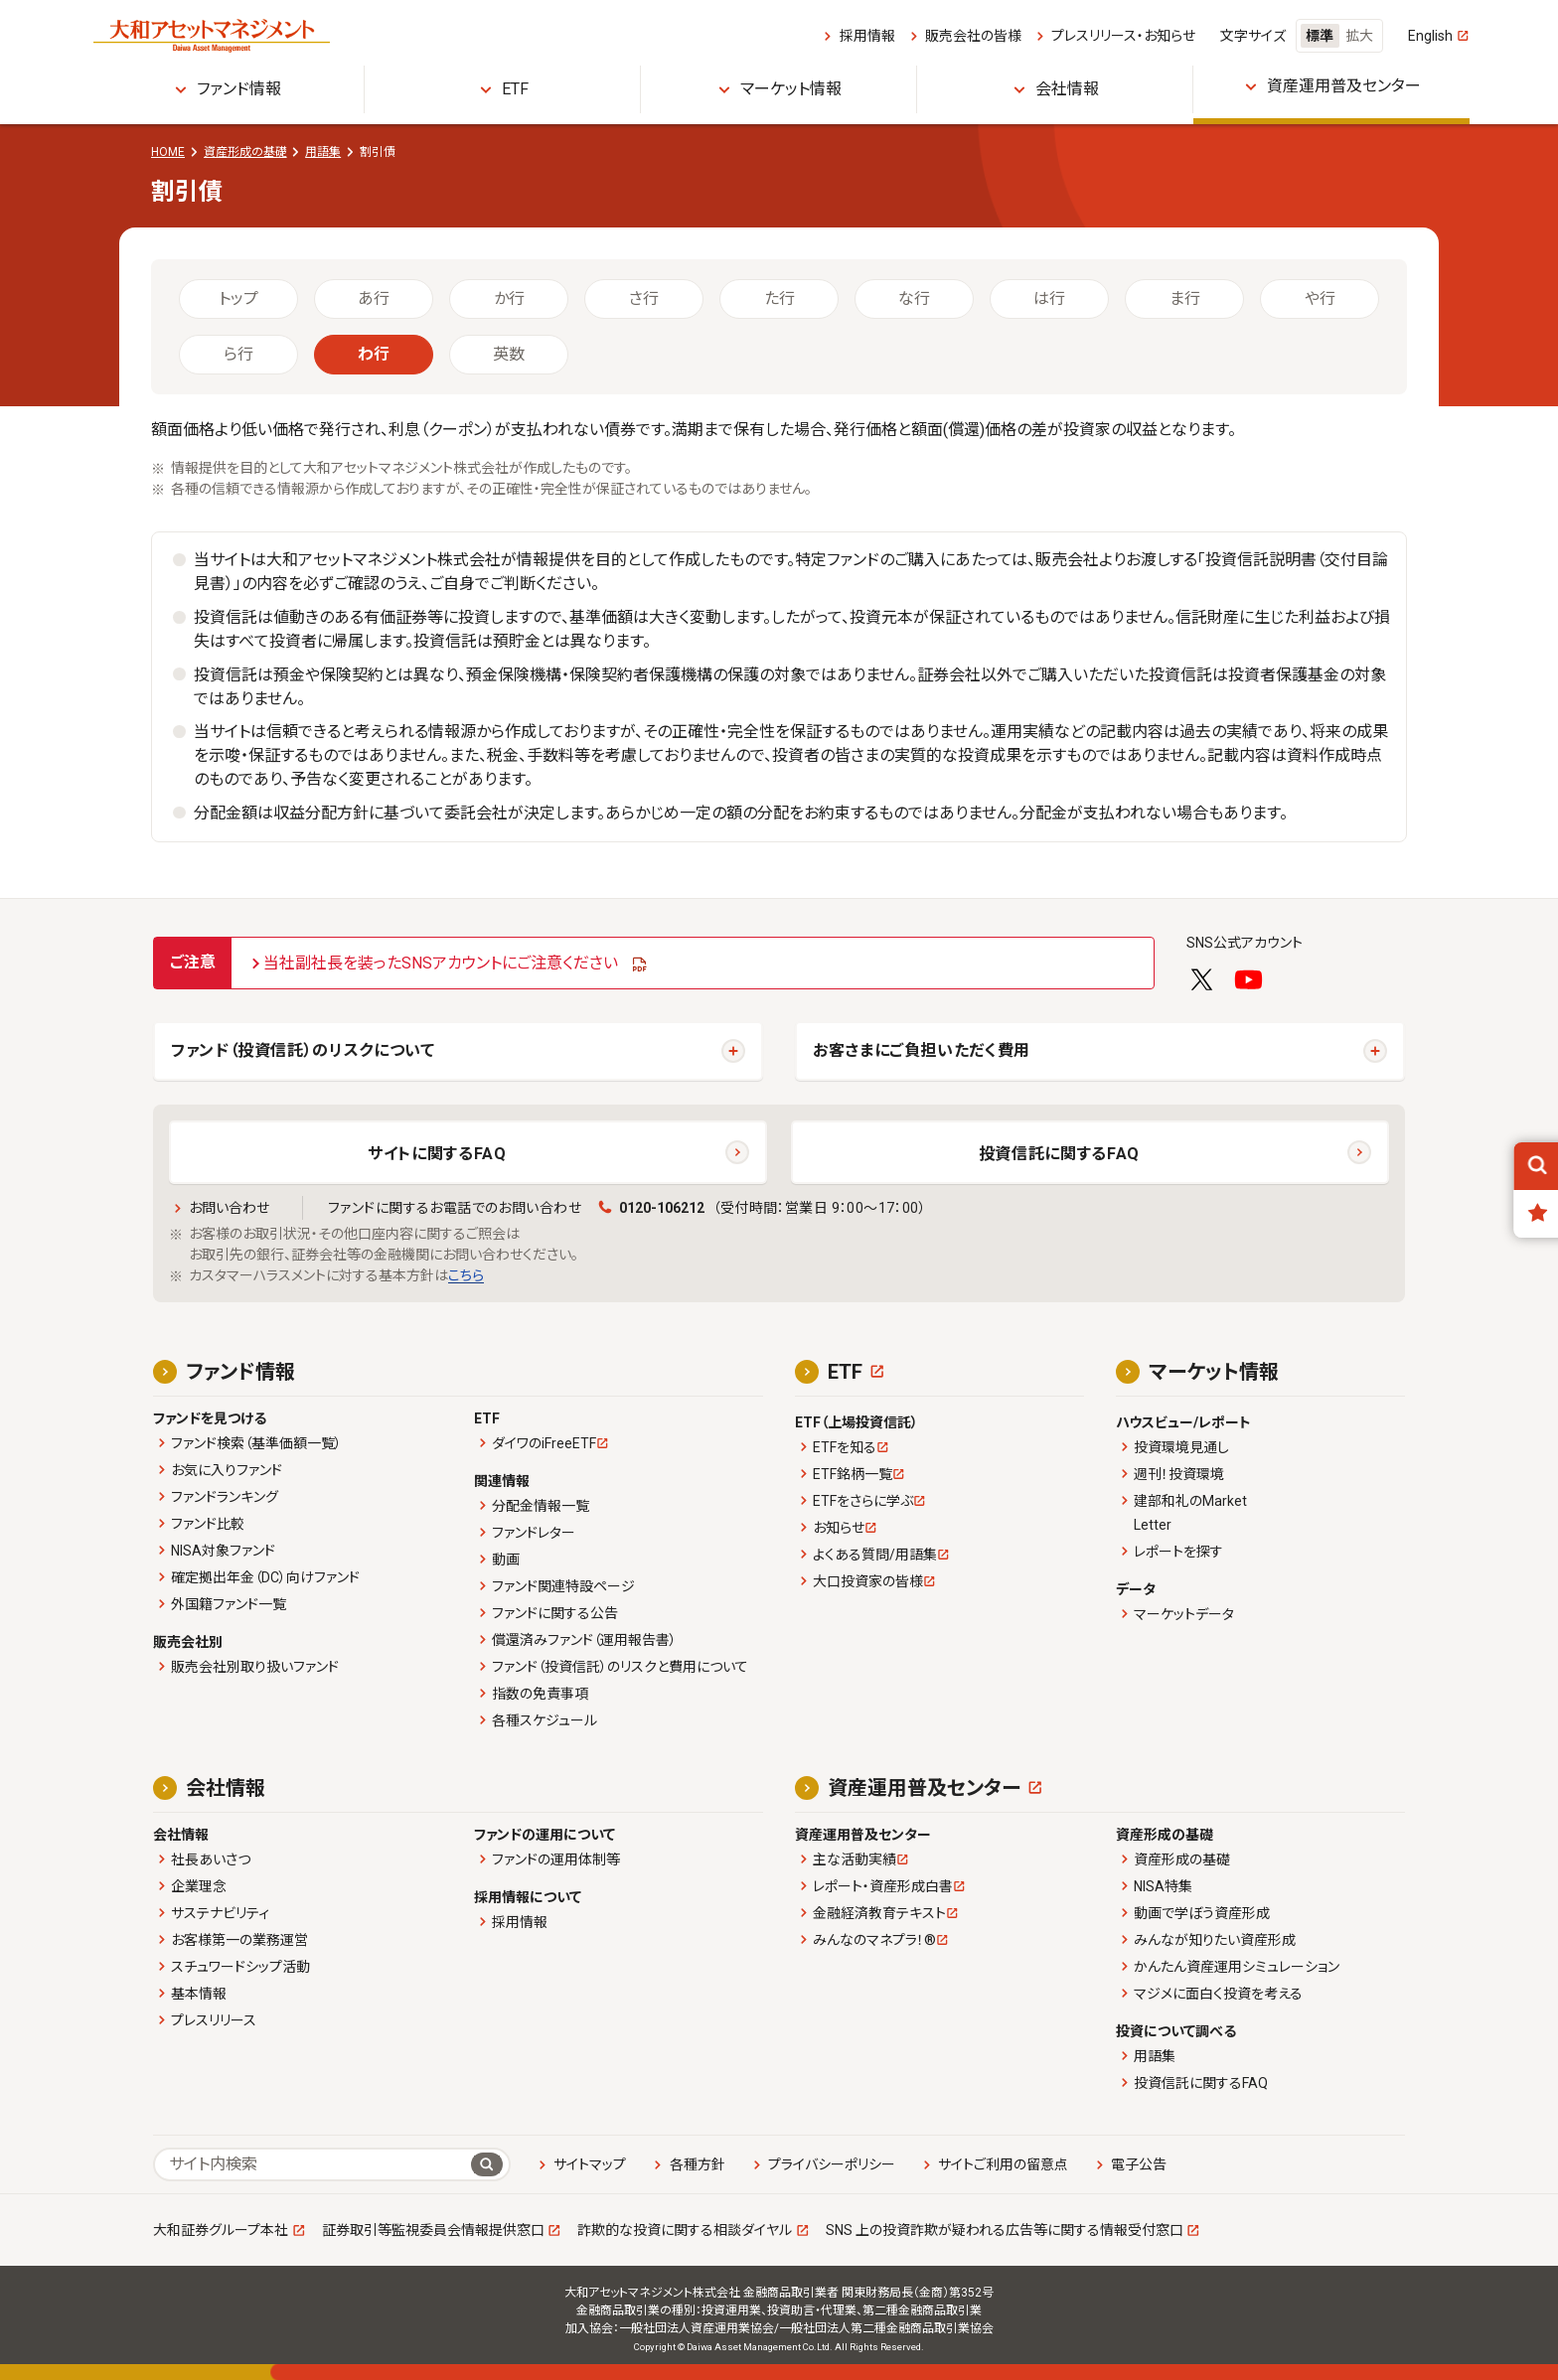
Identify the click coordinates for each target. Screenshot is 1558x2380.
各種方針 (697, 2164)
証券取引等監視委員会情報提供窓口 (433, 2230)
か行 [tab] (509, 298)
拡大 (1359, 36)
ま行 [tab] (1184, 298)
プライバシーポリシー (831, 2164)
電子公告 (1139, 2164)
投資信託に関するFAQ (1059, 1153)
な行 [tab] (914, 298)
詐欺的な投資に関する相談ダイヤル (684, 2230)
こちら (466, 1275)
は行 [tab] (1049, 298)
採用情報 (867, 36)
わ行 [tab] (374, 354)
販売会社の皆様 (973, 36)
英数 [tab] (509, 354)
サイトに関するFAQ (437, 1153)
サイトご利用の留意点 (1003, 2164)
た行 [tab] (779, 298)
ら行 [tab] (238, 354)
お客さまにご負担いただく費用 (921, 1050)
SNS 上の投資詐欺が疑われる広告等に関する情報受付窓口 (1004, 2230)
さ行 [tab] (644, 298)
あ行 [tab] (374, 298)
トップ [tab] (238, 298)
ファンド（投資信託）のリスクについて (303, 1050)
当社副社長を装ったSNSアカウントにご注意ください (440, 963)
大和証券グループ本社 (220, 2230)
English (1430, 36)
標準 (1319, 36)
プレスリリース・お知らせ (1123, 36)
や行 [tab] (1320, 298)
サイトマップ (589, 2164)
